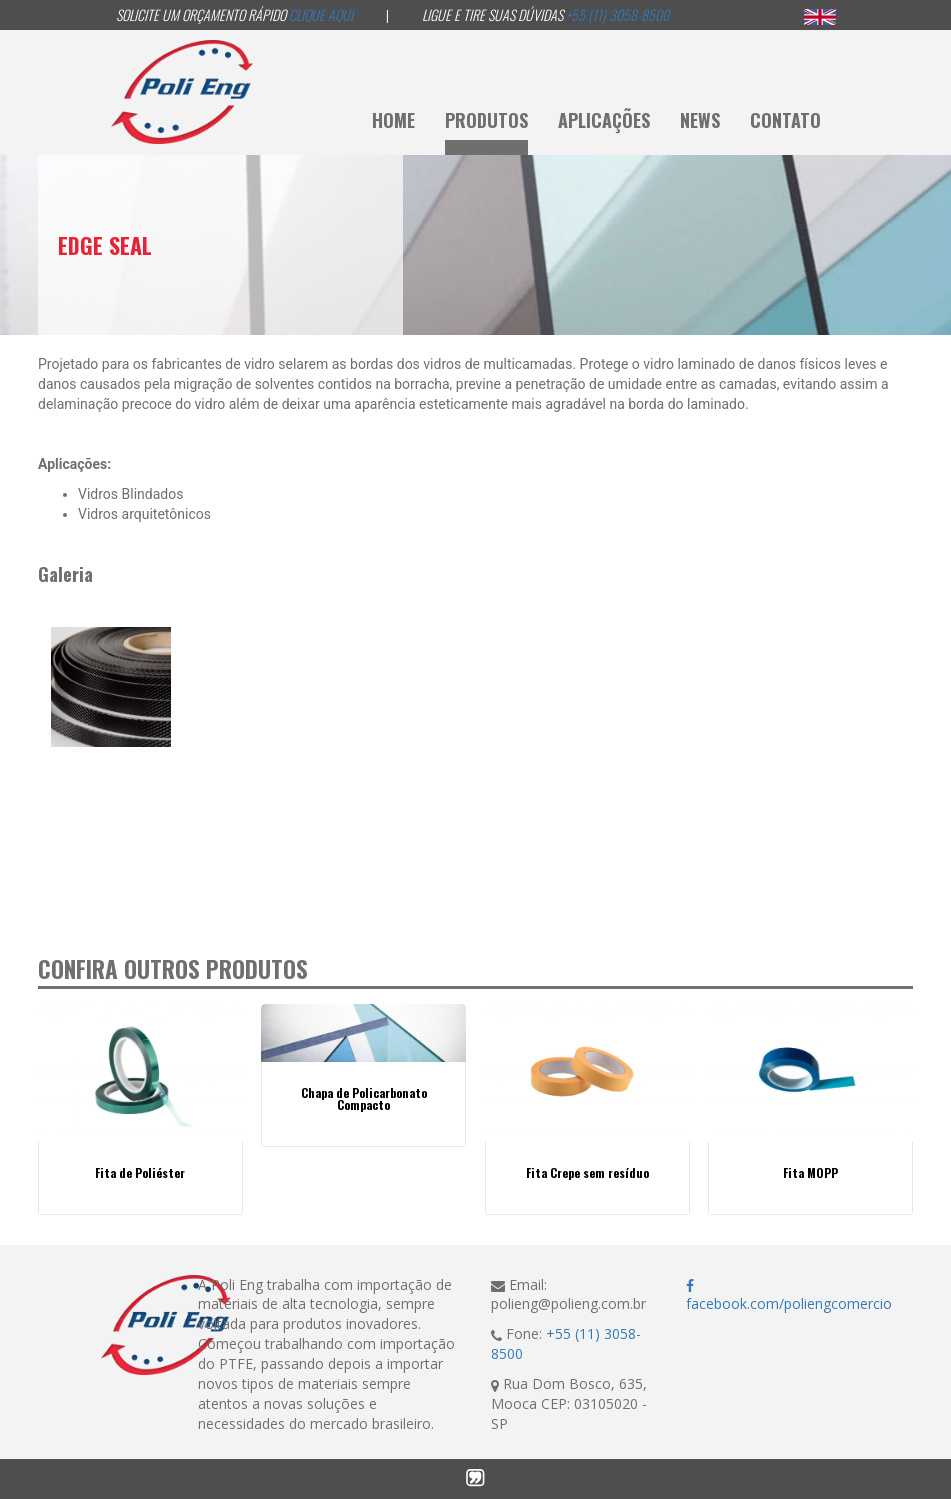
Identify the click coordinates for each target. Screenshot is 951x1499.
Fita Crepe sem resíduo (587, 1173)
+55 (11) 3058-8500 (617, 14)
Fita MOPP (810, 1173)
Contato (785, 120)
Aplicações (604, 120)
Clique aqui (321, 14)
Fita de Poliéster (140, 1173)
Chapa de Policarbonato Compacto (364, 1099)
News (700, 120)
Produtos (486, 120)
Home (393, 120)
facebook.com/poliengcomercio (789, 1296)
